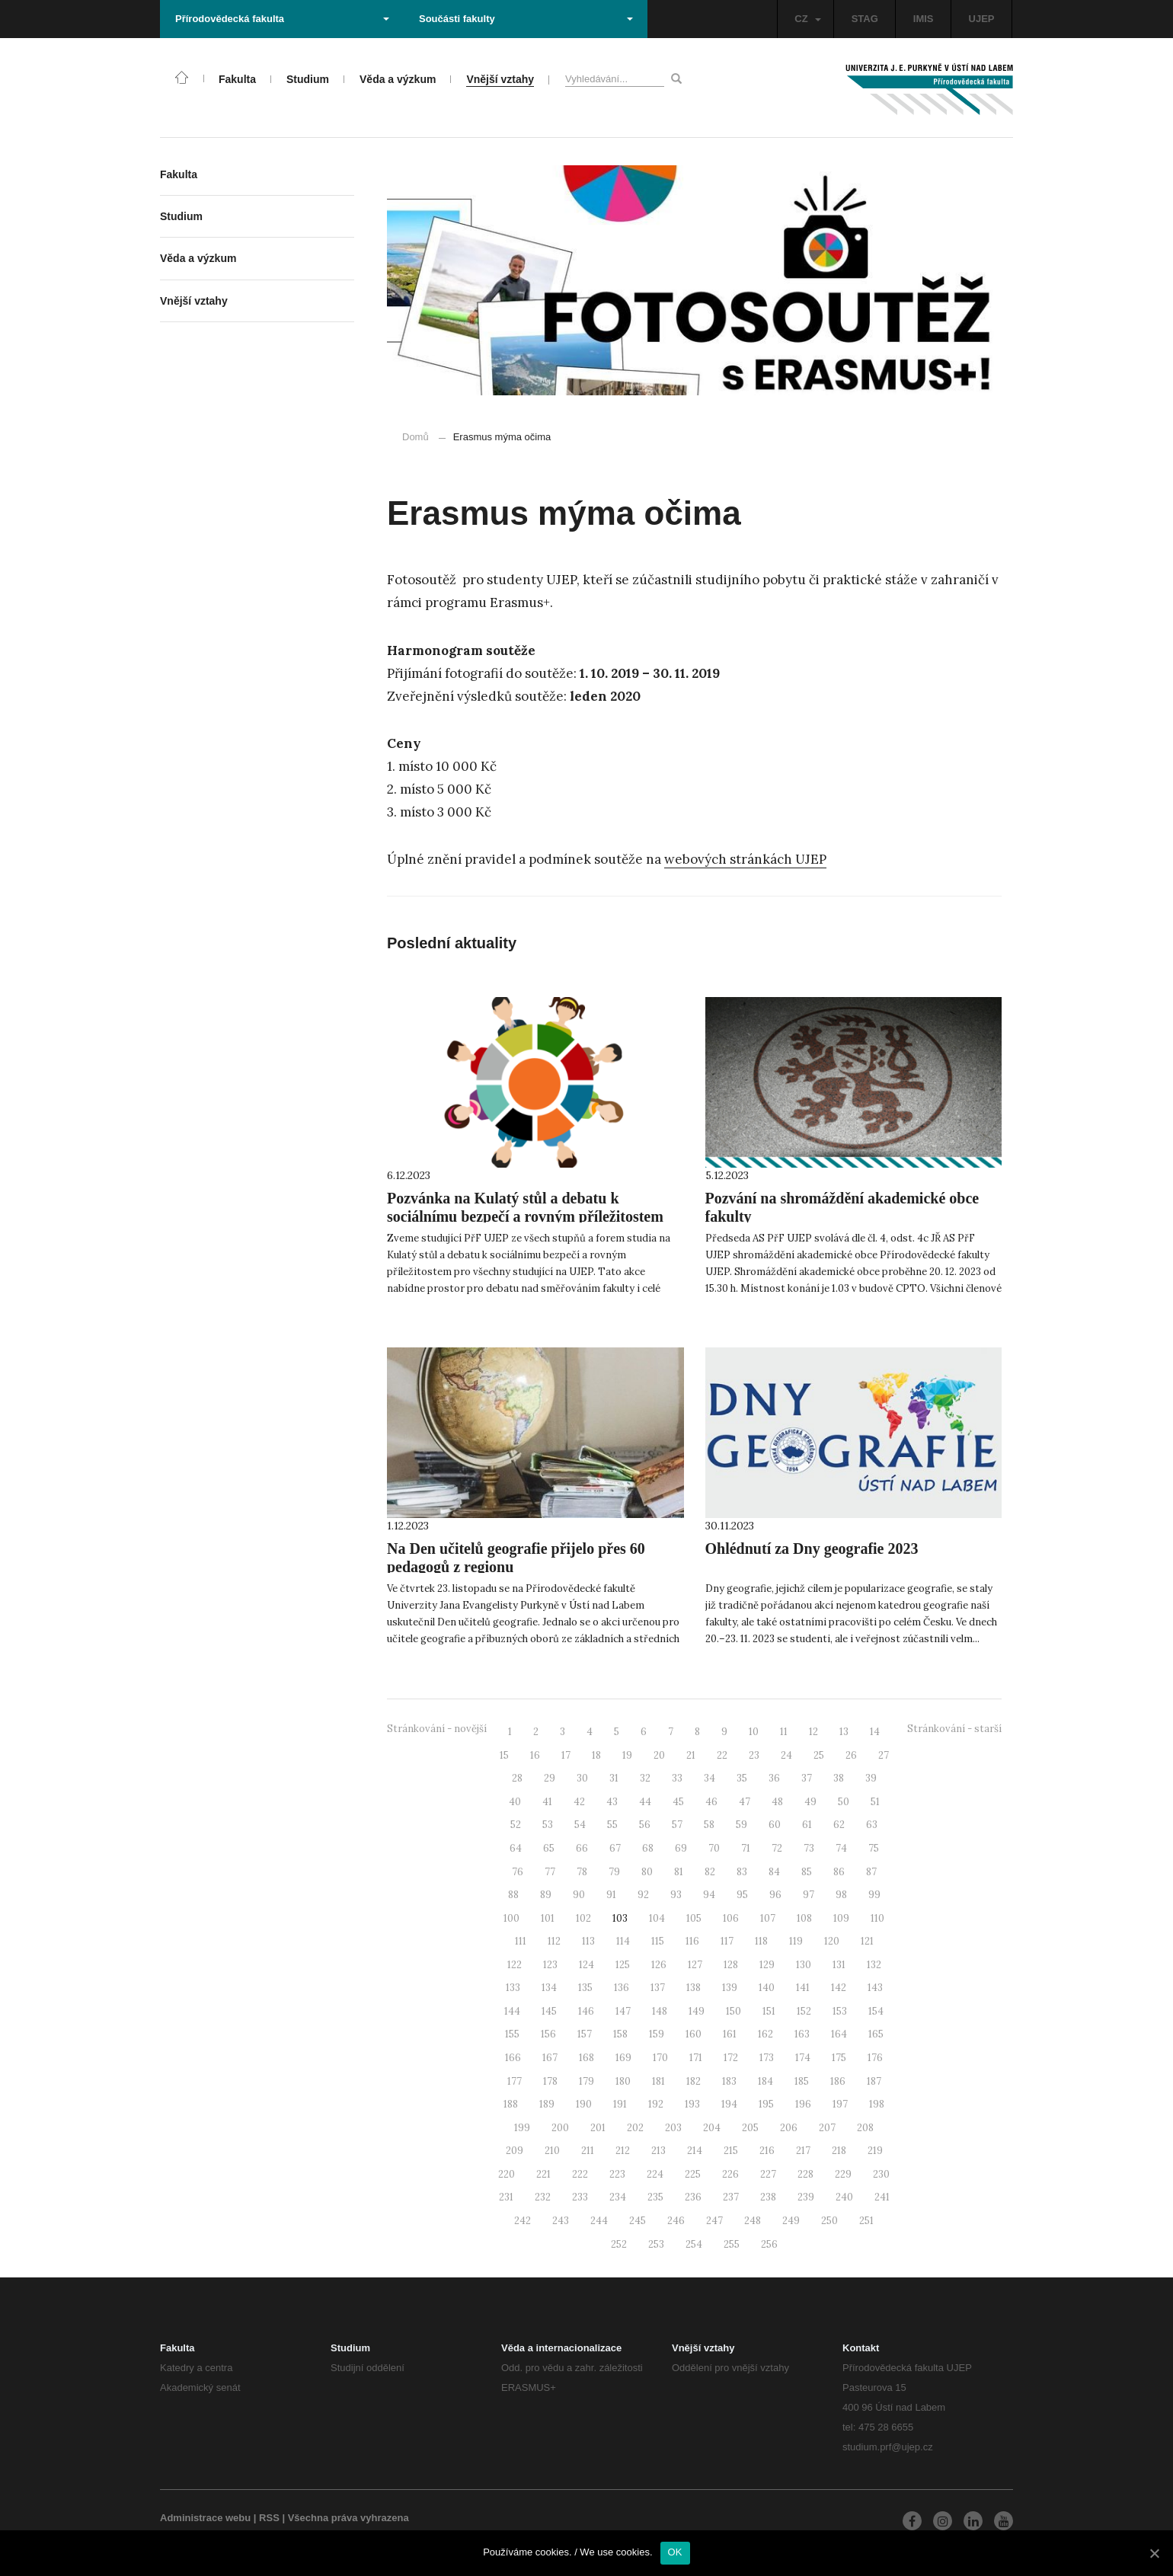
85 (806, 1871)
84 (774, 1871)
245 (637, 2220)
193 (692, 2104)
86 (839, 1871)
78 (582, 1871)
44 (645, 1801)
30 (582, 1778)
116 (692, 1941)
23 (754, 1755)
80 (647, 1871)
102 (583, 1918)
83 (742, 1871)
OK (675, 2552)
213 (658, 2150)
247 (714, 2220)
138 (693, 1987)
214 (694, 2150)
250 (829, 2220)
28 (517, 1778)
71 (745, 1848)
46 (711, 1801)
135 (585, 1987)
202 (635, 2127)
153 (840, 2011)
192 (655, 2104)
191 (620, 2104)
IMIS (923, 18)
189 (547, 2104)
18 (596, 1755)
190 (584, 2104)
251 (866, 2220)
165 (876, 2034)
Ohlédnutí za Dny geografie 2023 (812, 1548)
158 (620, 2034)
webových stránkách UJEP (745, 859)
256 (769, 2244)
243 (560, 2220)
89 (545, 1894)
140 (767, 1987)
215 (731, 2150)
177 (514, 2081)
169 (623, 2057)
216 (767, 2150)
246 (676, 2220)
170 (660, 2057)
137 (657, 1987)
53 (547, 1824)
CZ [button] (807, 18)
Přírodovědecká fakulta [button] (282, 18)
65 (549, 1848)
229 (843, 2174)
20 (659, 1755)
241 (882, 2197)
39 (871, 1778)
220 (506, 2174)
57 (677, 1824)
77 (550, 1871)
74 (841, 1848)
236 (693, 2197)
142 (838, 1987)
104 (657, 1918)
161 (730, 2034)
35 (742, 1778)
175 (839, 2057)
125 (622, 1964)
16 (535, 1755)
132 (874, 1964)
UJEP (982, 18)
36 (774, 1778)
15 (504, 1755)
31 (613, 1778)
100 (511, 1918)
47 (744, 1801)
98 (841, 1894)
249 (791, 2220)
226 (730, 2174)
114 (623, 1941)
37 (806, 1778)
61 (807, 1824)
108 (804, 1918)
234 (617, 2197)
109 (841, 1918)
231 (506, 2197)
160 (694, 2034)
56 (644, 1824)
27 (883, 1755)
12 (813, 1731)
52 (515, 1824)
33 (677, 1778)
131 (839, 1964)
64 (516, 1848)
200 (560, 2127)
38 (838, 1778)
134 (549, 1987)
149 (697, 2011)
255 (732, 2244)
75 (873, 1848)
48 (777, 1801)
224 (655, 2174)
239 (805, 2197)
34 (709, 1778)
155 (512, 2034)
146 (586, 2011)
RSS (269, 2517)
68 (648, 1848)
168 (586, 2057)
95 (742, 1894)
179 (586, 2081)
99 (874, 1894)
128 (731, 1964)
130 (803, 1964)
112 (554, 1941)
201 (598, 2127)
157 (584, 2034)
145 (549, 2011)
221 (543, 2174)
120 (831, 1941)
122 (514, 1964)
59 (741, 1824)
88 (513, 1894)
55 (612, 1824)
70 (714, 1848)
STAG (865, 18)
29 (549, 1778)
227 (768, 2174)
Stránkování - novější (437, 1728)
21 (690, 1755)
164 (839, 2034)
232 (543, 2197)
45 (678, 1801)
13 (844, 1731)
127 (695, 1964)
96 (775, 1894)
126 (658, 1964)
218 (839, 2150)
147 (623, 2011)
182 (693, 2081)
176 (875, 2057)
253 (656, 2244)
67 (615, 1848)
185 (801, 2081)
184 (765, 2081)
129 (767, 1964)
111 (520, 1941)
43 (612, 1801)
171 (695, 2057)
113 (588, 1941)
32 (645, 1778)
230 (881, 2174)
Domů (415, 437)
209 (514, 2150)
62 (839, 1824)
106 (731, 1918)
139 (729, 1987)
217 (803, 2150)
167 (550, 2057)
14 (875, 1731)
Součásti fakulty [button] (526, 18)
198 (876, 2104)
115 (657, 1941)
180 (623, 2081)
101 (548, 1918)
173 (766, 2057)
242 (522, 2220)
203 (673, 2127)
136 (621, 1987)
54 (580, 1824)
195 (766, 2104)
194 (729, 2104)
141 (803, 1987)
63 (871, 1824)
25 (818, 1755)
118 (761, 1941)
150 (733, 2011)
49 (810, 1801)
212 (622, 2150)
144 (512, 2011)
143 (875, 1987)
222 (580, 2174)
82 (710, 1871)
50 (843, 1801)
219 (875, 2150)
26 (851, 1755)
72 (777, 1848)
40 (515, 1801)
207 (827, 2127)
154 (876, 2011)
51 (875, 1801)
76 (517, 1871)
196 (803, 2104)
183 (729, 2081)
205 (750, 2127)
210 (552, 2150)
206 (788, 2127)
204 (712, 2127)
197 (840, 2104)
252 (619, 2244)
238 (768, 2197)
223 (617, 2174)
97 (808, 1894)
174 (802, 2057)
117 (727, 1941)
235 (655, 2197)
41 (547, 1801)
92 (643, 1894)
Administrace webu (205, 2517)
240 (844, 2197)
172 (731, 2057)
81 (678, 1871)
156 (548, 2034)
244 (599, 2220)
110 (877, 1918)
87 (871, 1871)
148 (659, 2011)
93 (676, 1894)
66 (582, 1848)
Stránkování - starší (954, 1728)
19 (627, 1755)
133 (513, 1987)
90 (579, 1894)
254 (694, 2244)
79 (614, 1871)
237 (731, 2197)
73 (809, 1848)
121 (867, 1941)
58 (709, 1824)
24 (786, 1755)
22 (722, 1755)
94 (709, 1894)
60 (775, 1824)
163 (802, 2034)
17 (566, 1755)
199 (522, 2127)
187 (874, 2081)
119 (796, 1941)
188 (510, 2104)
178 (550, 2081)
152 (804, 2011)
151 (768, 2011)
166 (513, 2057)
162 (765, 2034)
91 (611, 1894)
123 (550, 1964)
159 (656, 2034)
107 (767, 1918)
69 (681, 1848)
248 (752, 2220)
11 (784, 1731)
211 (587, 2150)
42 (579, 1801)
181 (658, 2081)
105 (694, 1918)
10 (754, 1731)
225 (693, 2174)
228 (805, 2174)
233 (580, 2197)
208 (865, 2127)
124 (586, 1964)
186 (837, 2081)
